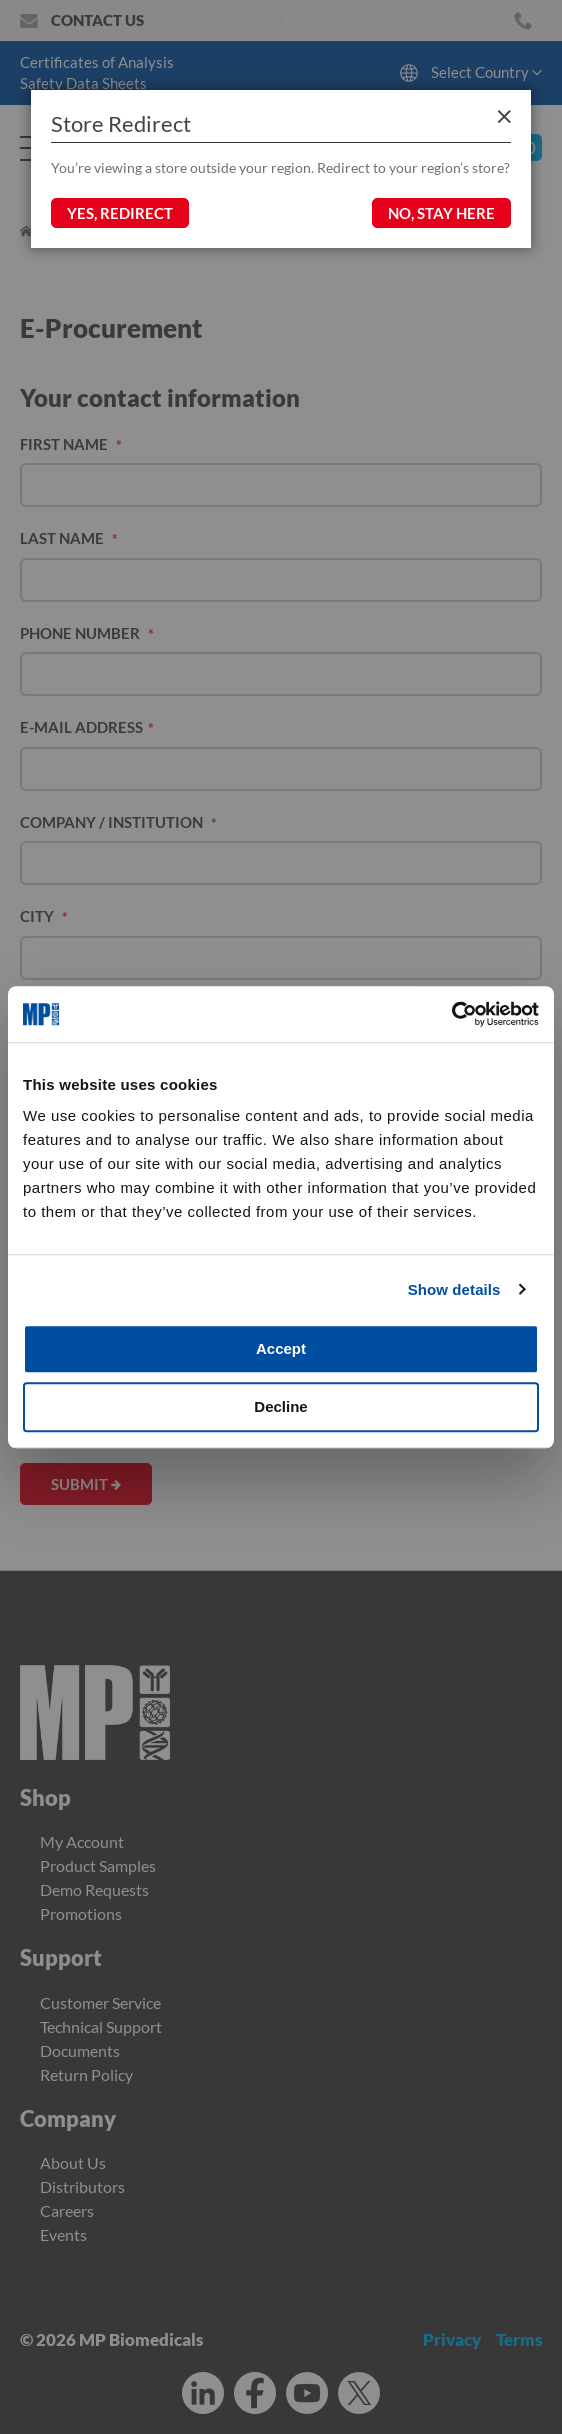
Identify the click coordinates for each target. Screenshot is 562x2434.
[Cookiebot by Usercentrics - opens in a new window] (451, 1014)
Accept (281, 1348)
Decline (280, 1406)
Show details (454, 1289)
